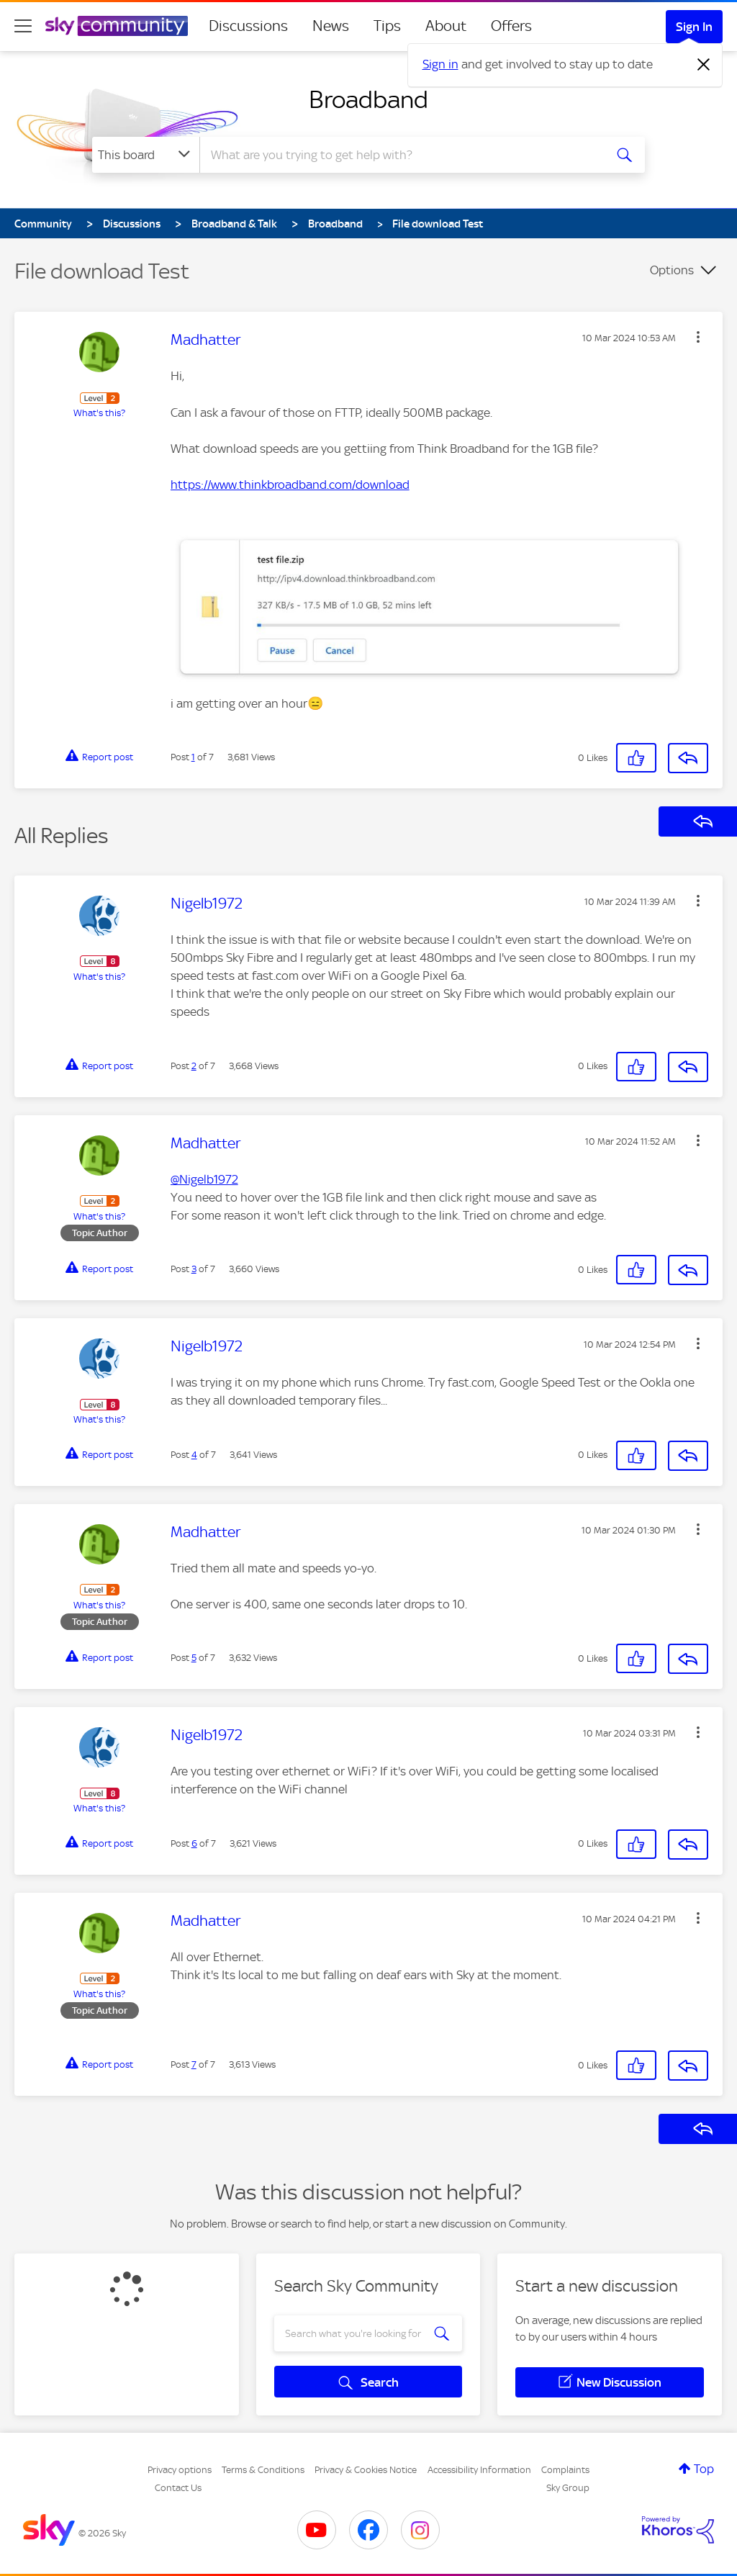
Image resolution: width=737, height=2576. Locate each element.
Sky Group (567, 2487)
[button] (698, 337)
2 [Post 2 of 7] (193, 1065)
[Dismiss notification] (703, 64)
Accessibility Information (479, 2469)
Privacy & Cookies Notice (366, 2469)
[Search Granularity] (145, 155)
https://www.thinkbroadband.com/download (290, 484)
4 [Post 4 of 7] (194, 1454)
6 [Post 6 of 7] (194, 1843)
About (445, 26)
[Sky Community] (116, 26)
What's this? (99, 412)
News (330, 26)
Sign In (694, 26)
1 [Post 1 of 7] (193, 757)
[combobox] (400, 155)
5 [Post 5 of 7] (193, 1657)
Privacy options (180, 2469)
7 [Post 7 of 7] (193, 2064)
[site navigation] (23, 26)
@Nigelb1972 (204, 1179)
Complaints (565, 2469)
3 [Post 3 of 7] (193, 1269)
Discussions (248, 26)
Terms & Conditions (263, 2469)
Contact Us (178, 2487)
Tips (387, 26)
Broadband (368, 99)
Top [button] (704, 2469)
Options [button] (672, 270)
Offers (511, 26)
